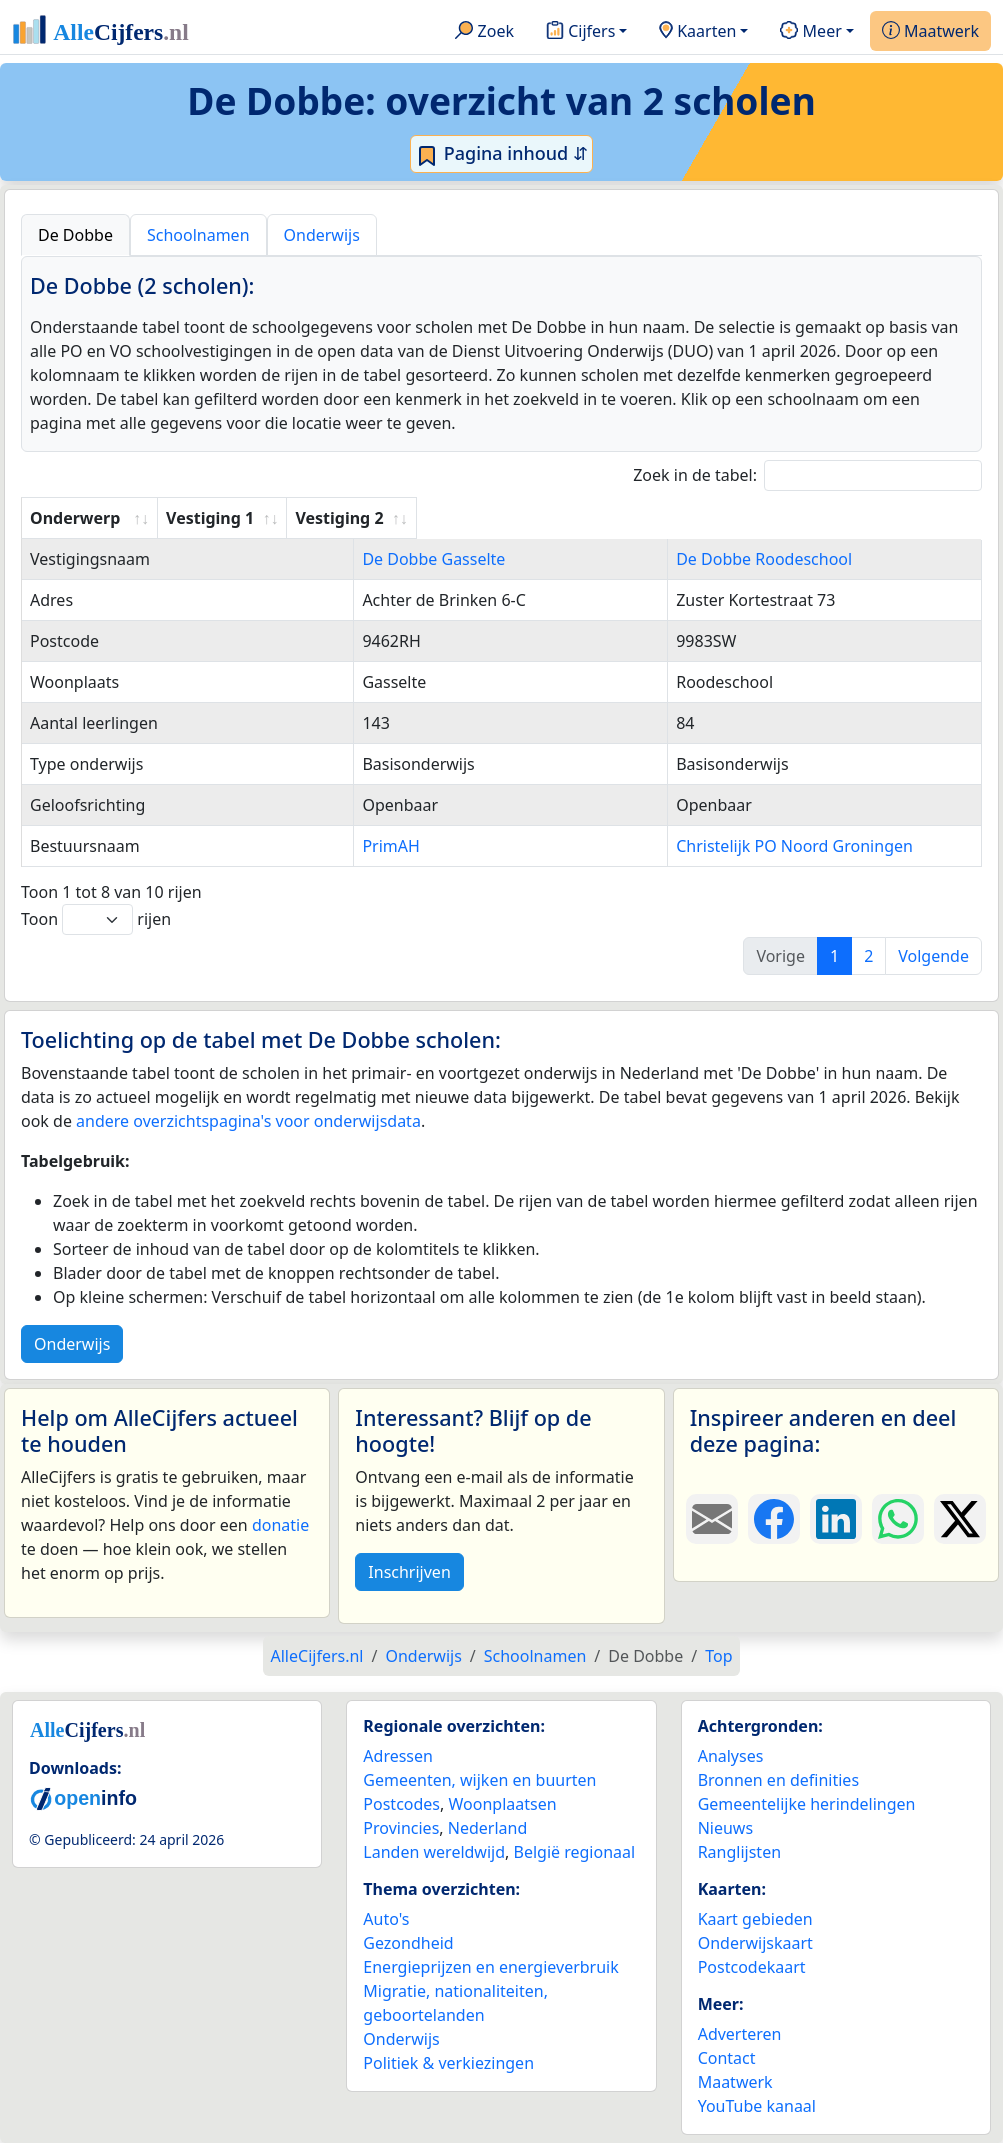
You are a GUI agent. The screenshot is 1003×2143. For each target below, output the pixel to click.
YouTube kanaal (757, 2106)
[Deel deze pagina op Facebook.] (774, 1519)
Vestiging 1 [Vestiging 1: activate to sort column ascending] (318, 518)
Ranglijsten (739, 1852)
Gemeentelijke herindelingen (807, 1804)
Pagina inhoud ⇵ (501, 154)
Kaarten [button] (697, 32)
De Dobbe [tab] (75, 235)
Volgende (933, 956)
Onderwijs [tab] (322, 235)
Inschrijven (409, 1572)
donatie (280, 1525)
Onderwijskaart (755, 1943)
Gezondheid (408, 1943)
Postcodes (401, 1804)
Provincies (401, 1828)
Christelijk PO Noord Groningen (757, 846)
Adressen (398, 1756)
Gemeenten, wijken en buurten (479, 1780)
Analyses (731, 1756)
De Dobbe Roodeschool (727, 559)
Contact (727, 2058)
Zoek (484, 32)
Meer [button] (810, 32)
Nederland (488, 1828)
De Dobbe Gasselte (346, 559)
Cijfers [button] (580, 32)
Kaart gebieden (755, 1919)
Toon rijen (96, 919)
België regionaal (575, 1852)
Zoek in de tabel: (807, 475)
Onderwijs (72, 1344)
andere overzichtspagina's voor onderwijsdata (248, 1121)
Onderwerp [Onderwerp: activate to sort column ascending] (75, 518)
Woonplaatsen (502, 1804)
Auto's (386, 1919)
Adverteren (740, 2034)
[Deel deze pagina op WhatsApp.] (898, 1519)
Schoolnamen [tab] (198, 235)
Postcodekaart (752, 1967)
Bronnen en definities (778, 1780)
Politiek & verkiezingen (448, 2063)
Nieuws (725, 1828)
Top (718, 1656)
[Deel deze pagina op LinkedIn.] (836, 1519)
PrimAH (303, 846)
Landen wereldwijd (434, 1852)
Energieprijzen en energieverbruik (490, 1967)
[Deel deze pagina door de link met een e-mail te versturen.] (712, 1519)
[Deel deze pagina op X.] (960, 1519)
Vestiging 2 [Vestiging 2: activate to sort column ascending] (682, 518)
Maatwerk (930, 32)
